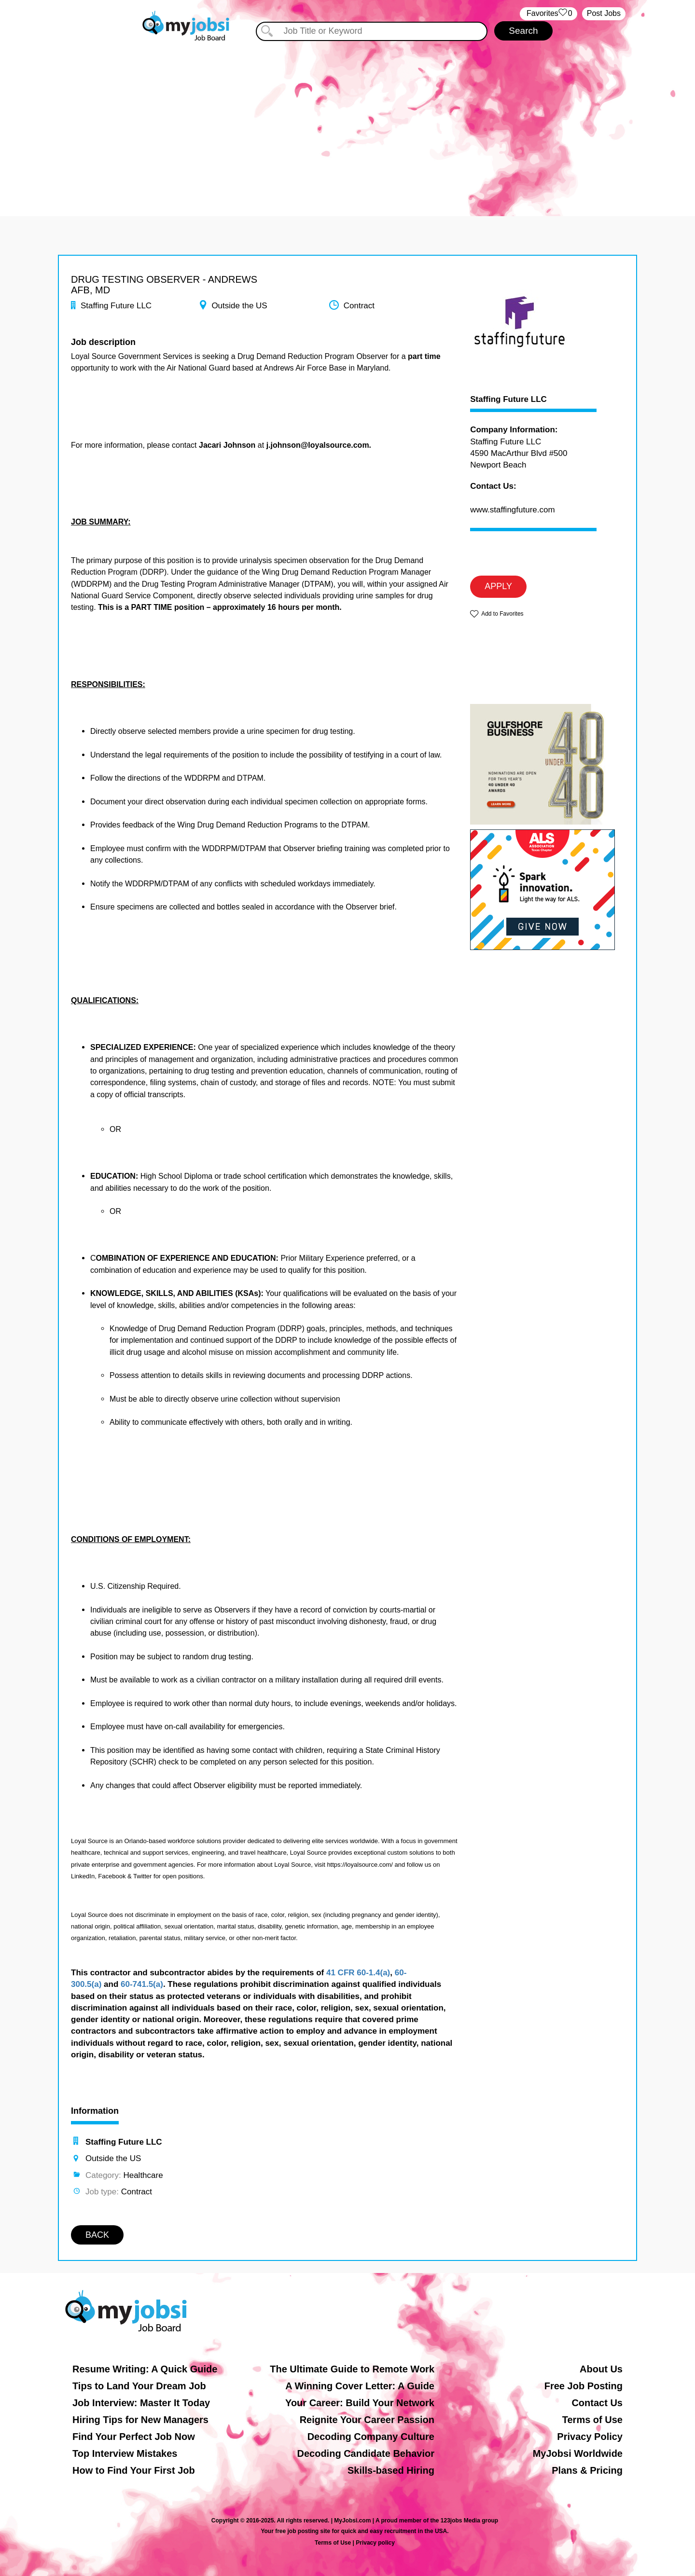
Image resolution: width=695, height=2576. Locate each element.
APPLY (498, 586)
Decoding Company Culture (370, 2436)
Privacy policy (375, 2542)
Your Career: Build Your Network (359, 2402)
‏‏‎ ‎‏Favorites (548, 13)
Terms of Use (592, 2419)
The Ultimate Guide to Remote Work (352, 2369)
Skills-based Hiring (391, 2470)
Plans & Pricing (587, 2470)
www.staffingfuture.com (512, 509)
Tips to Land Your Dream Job (139, 2386)
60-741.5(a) (142, 1984)
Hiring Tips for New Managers (140, 2419)
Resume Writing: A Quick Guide (144, 2369)
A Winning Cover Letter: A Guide (359, 2386)
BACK (97, 2235)
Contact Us (597, 2402)
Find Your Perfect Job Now (133, 2436)
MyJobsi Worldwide (578, 2453)
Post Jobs (604, 13)
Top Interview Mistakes (124, 2453)
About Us (601, 2369)
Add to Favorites (502, 613)
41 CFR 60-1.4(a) (358, 1972)
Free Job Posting (583, 2386)
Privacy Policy (590, 2436)
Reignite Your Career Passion (367, 2419)
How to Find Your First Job (133, 2470)
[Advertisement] (347, 124)
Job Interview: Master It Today (141, 2402)
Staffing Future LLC (508, 399)
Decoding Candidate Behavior (366, 2453)
